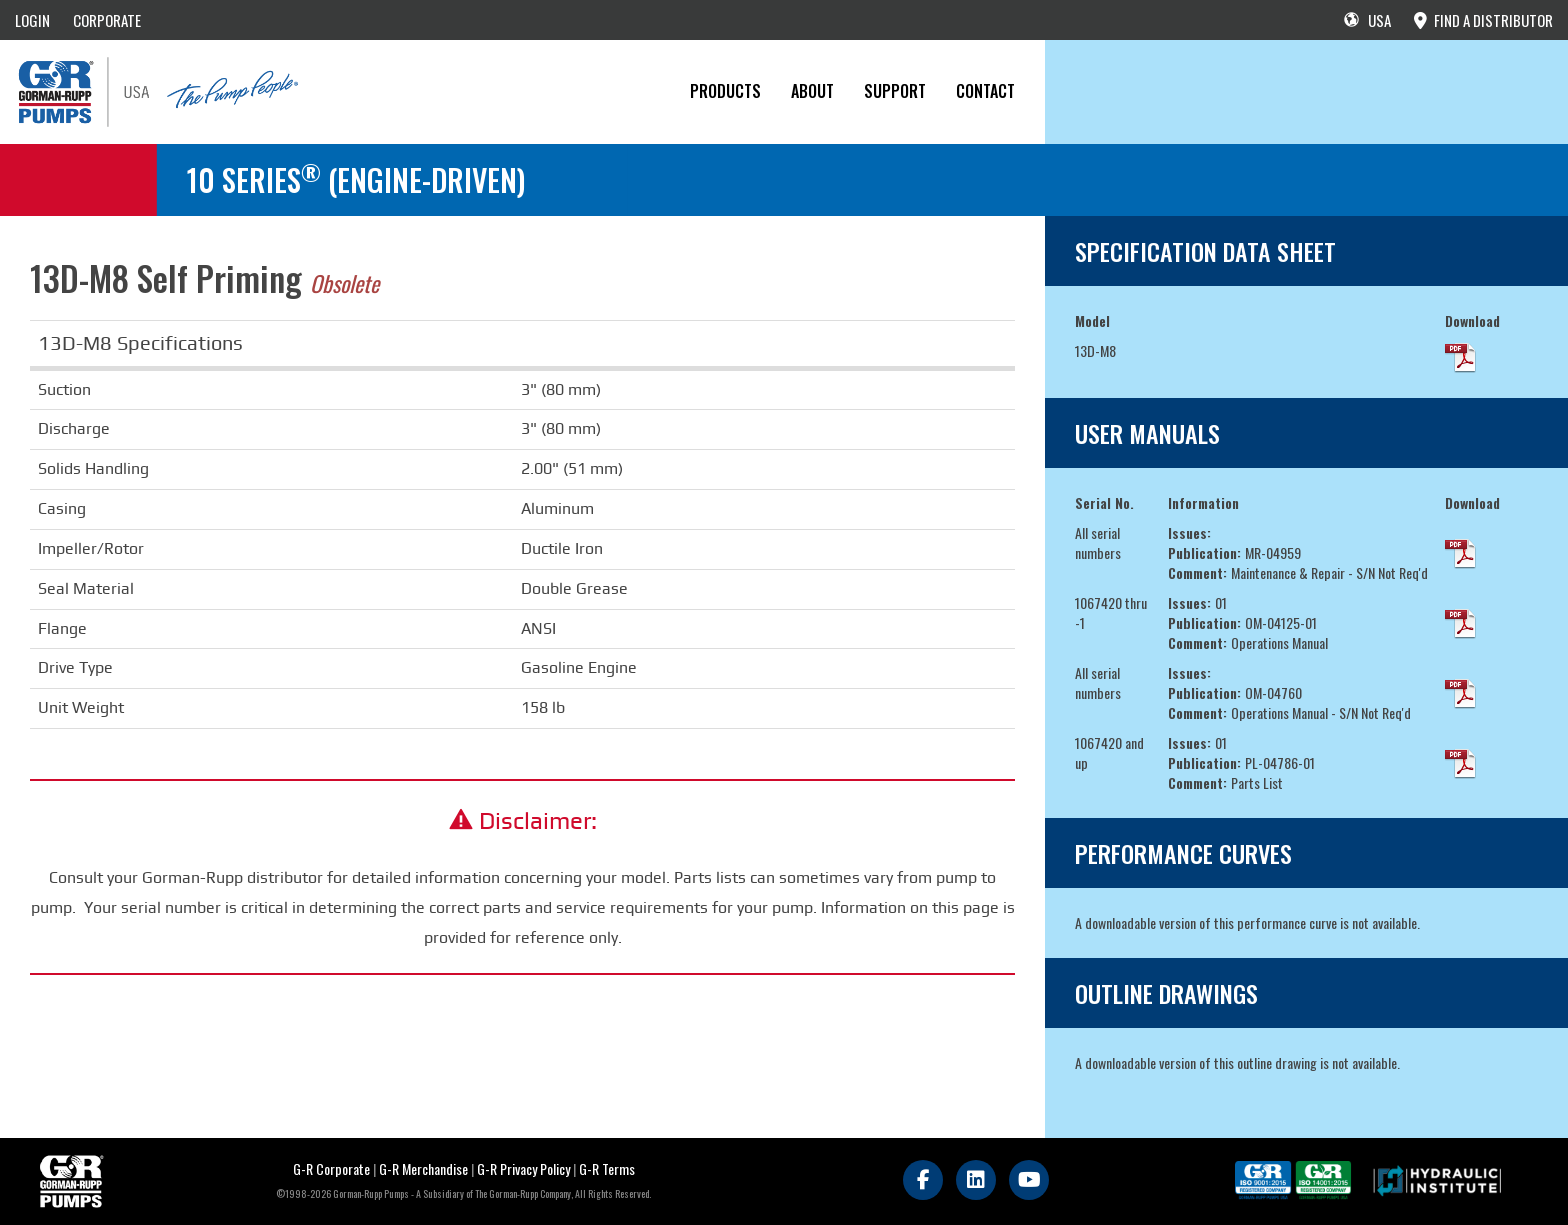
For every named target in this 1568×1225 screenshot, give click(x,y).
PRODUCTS (725, 91)
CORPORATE (107, 20)
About (812, 91)
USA (1367, 20)
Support (895, 91)
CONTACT (985, 91)
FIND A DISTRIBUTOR (1483, 20)
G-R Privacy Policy (523, 1168)
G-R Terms (607, 1168)
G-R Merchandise (423, 1168)
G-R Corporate (331, 1168)
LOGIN (32, 20)
